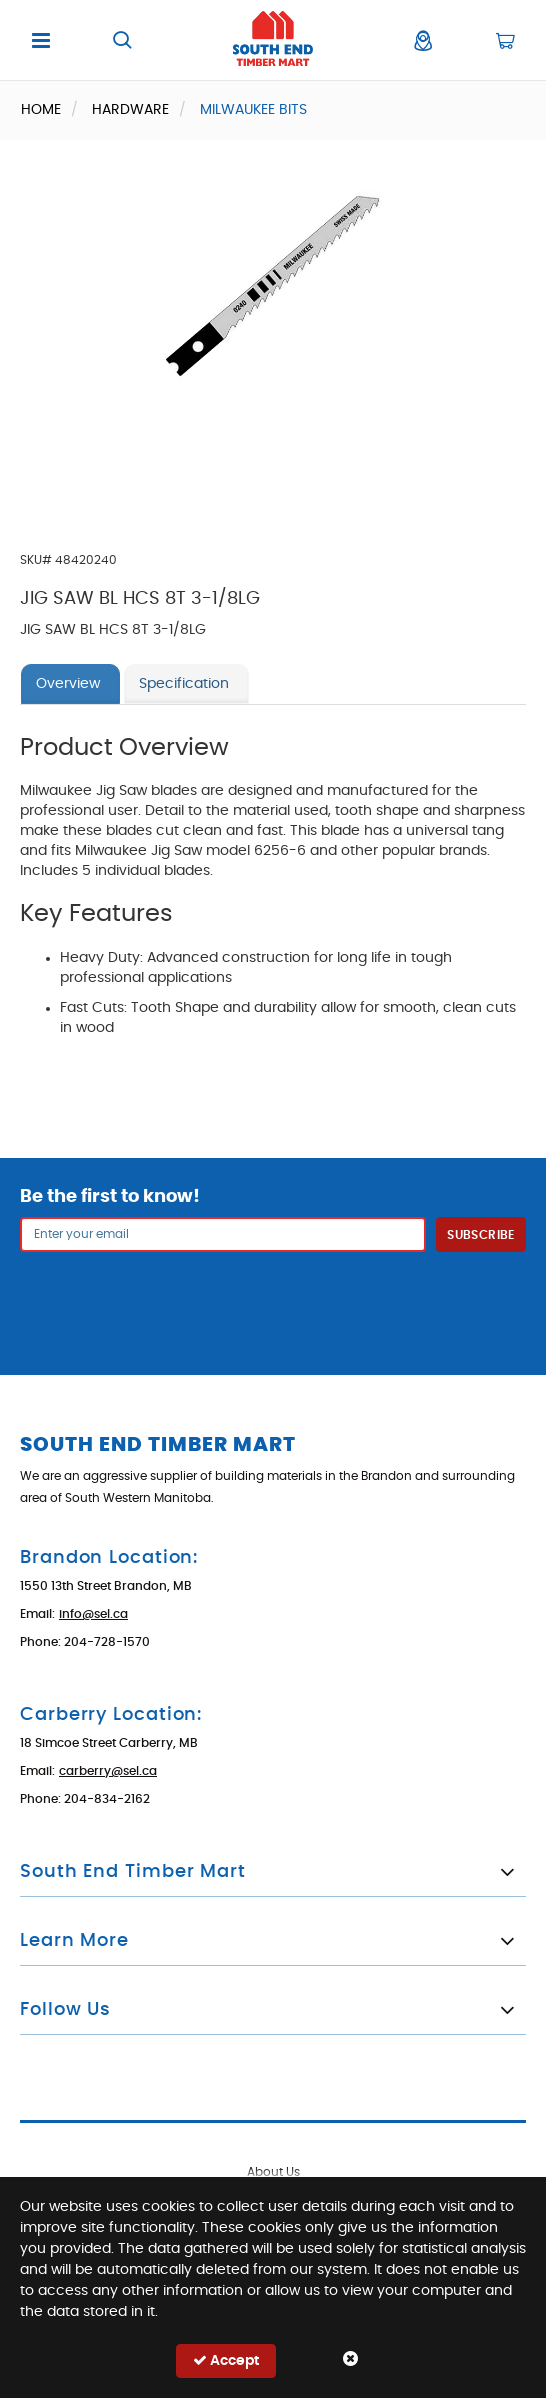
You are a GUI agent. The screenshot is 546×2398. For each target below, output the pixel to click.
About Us (273, 2172)
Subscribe (480, 1235)
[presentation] (273, 1301)
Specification (184, 684)
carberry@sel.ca (108, 1771)
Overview (68, 684)
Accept (226, 2360)
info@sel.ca (93, 1614)
